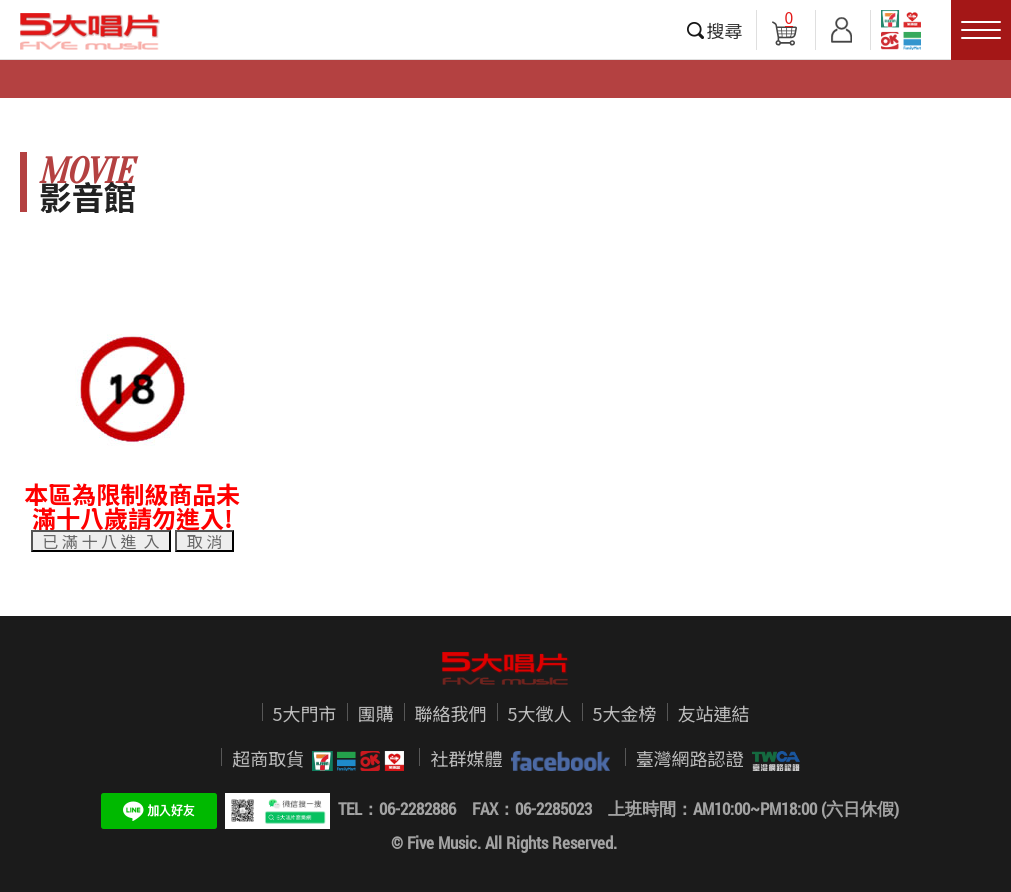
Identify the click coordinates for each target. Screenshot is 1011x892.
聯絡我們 (451, 713)
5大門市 (305, 713)
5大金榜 (625, 713)
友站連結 (714, 713)
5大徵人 (540, 713)
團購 (376, 713)
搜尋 (725, 30)
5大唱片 (90, 31)
